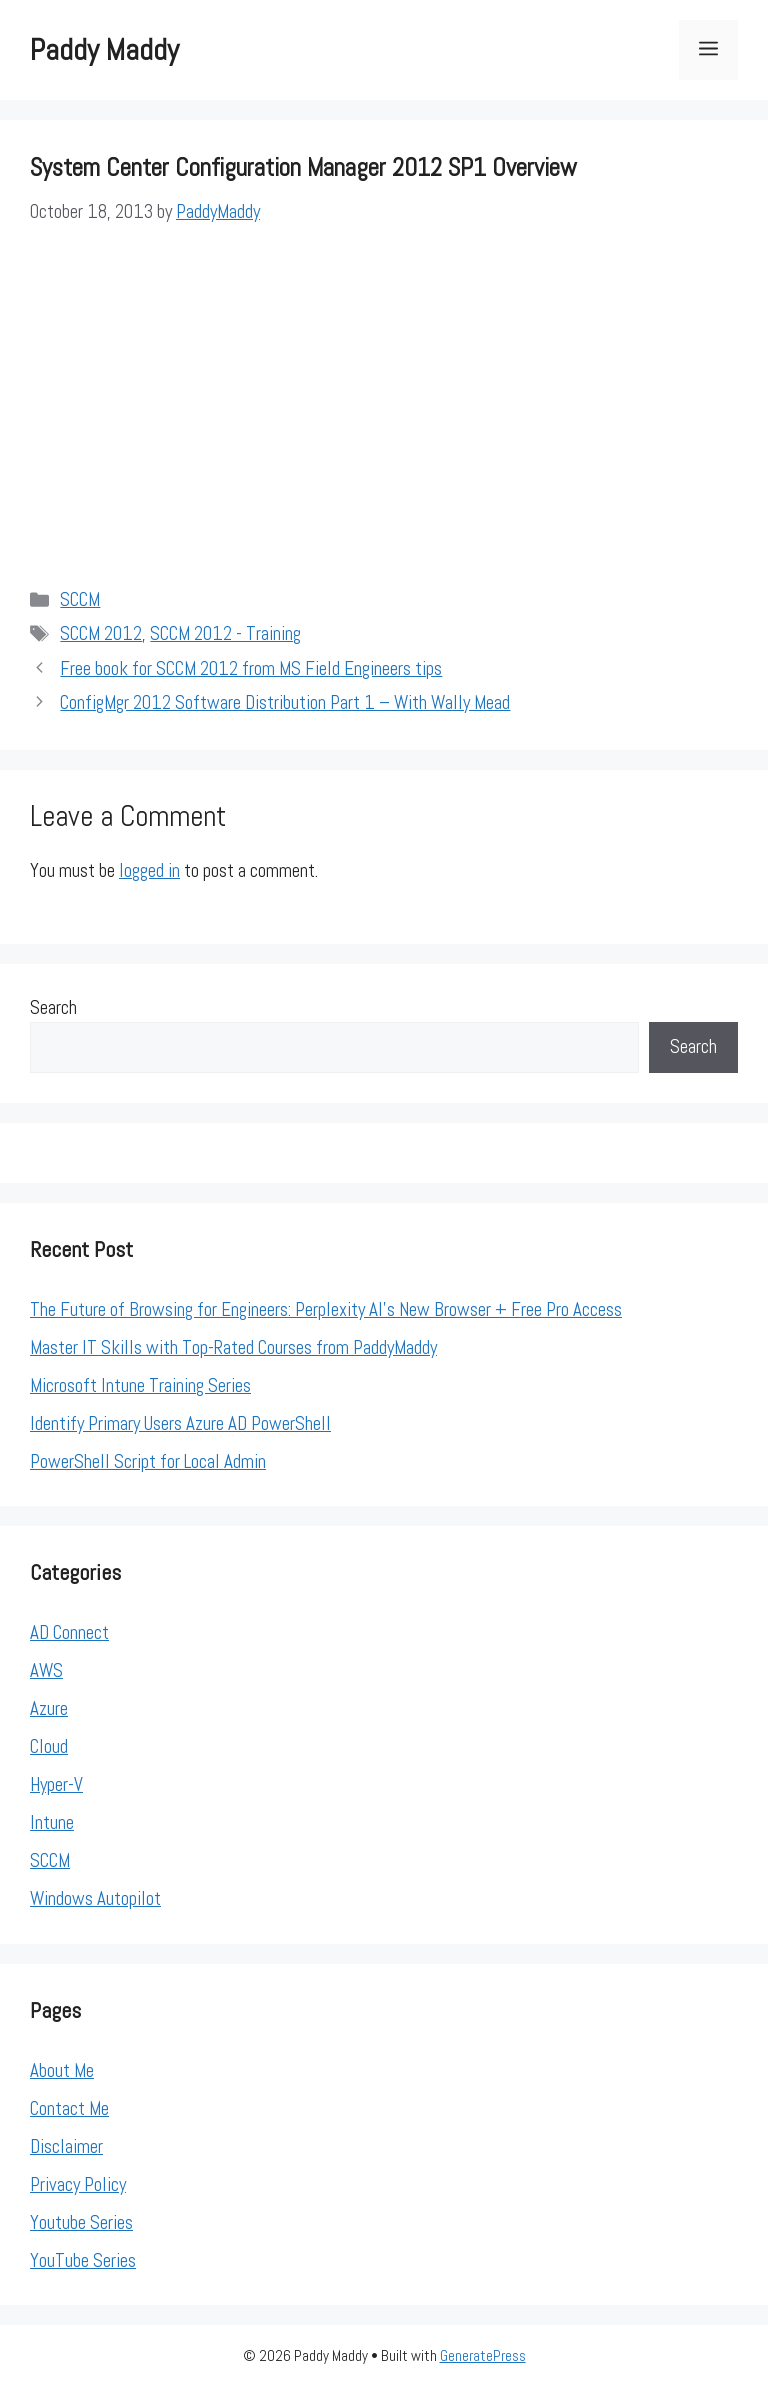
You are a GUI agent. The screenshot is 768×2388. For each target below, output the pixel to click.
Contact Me (69, 2108)
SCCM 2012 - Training (225, 633)
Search (53, 1007)
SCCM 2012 (101, 633)
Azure (49, 1708)
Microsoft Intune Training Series (140, 1385)
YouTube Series (83, 2260)
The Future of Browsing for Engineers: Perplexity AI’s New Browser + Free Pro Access (326, 1309)
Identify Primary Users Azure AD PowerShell (180, 1423)
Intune (52, 1822)
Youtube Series (81, 2222)
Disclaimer (66, 2146)
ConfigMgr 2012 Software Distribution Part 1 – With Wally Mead (285, 702)
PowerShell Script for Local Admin (148, 1461)
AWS (46, 1670)
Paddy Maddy (104, 50)
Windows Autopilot (95, 1898)
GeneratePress (483, 2355)
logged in (149, 870)
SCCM (80, 599)
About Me (62, 2070)
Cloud (49, 1746)
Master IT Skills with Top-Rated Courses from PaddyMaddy (233, 1347)
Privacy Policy (78, 2184)
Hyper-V (56, 1784)
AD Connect (69, 1632)
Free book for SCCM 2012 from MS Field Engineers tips (251, 668)
